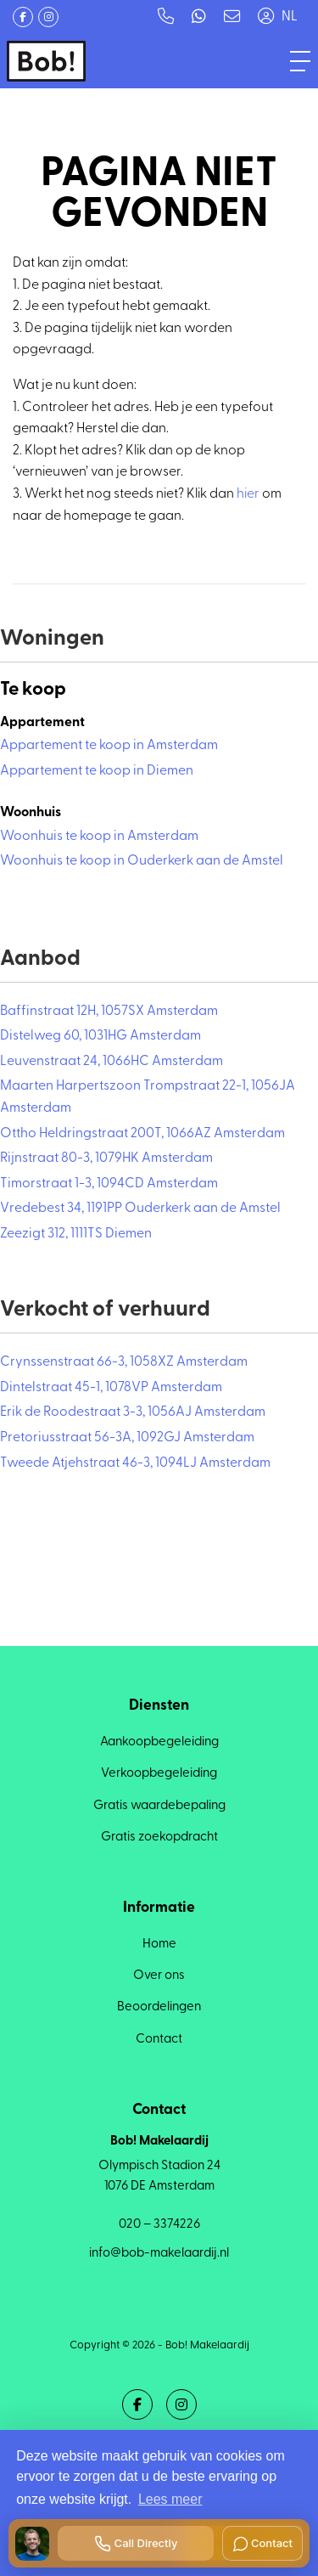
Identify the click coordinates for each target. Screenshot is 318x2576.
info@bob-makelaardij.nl (159, 2253)
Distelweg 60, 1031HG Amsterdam (100, 1036)
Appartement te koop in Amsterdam (109, 746)
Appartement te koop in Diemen (96, 771)
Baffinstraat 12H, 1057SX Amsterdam (109, 1011)
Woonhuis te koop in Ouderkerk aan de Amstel (141, 861)
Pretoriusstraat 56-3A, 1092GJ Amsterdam (127, 1438)
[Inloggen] (265, 16)
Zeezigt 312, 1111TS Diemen (76, 1234)
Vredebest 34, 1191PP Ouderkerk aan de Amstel (140, 1208)
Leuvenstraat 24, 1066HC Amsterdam (111, 1061)
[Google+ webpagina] (48, 17)
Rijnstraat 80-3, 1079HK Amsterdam (106, 1158)
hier (248, 494)
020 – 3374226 (159, 2224)
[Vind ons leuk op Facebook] (23, 17)
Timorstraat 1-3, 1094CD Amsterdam (109, 1184)
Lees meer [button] (170, 2499)
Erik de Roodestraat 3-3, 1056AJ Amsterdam (132, 1412)
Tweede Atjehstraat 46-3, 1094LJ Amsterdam (135, 1463)
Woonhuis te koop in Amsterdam (99, 836)
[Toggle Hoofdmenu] (300, 61)
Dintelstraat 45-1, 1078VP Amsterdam (111, 1388)
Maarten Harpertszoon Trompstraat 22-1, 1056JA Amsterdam (147, 1097)
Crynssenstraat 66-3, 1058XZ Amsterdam (124, 1362)
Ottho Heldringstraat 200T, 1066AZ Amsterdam (142, 1134)
